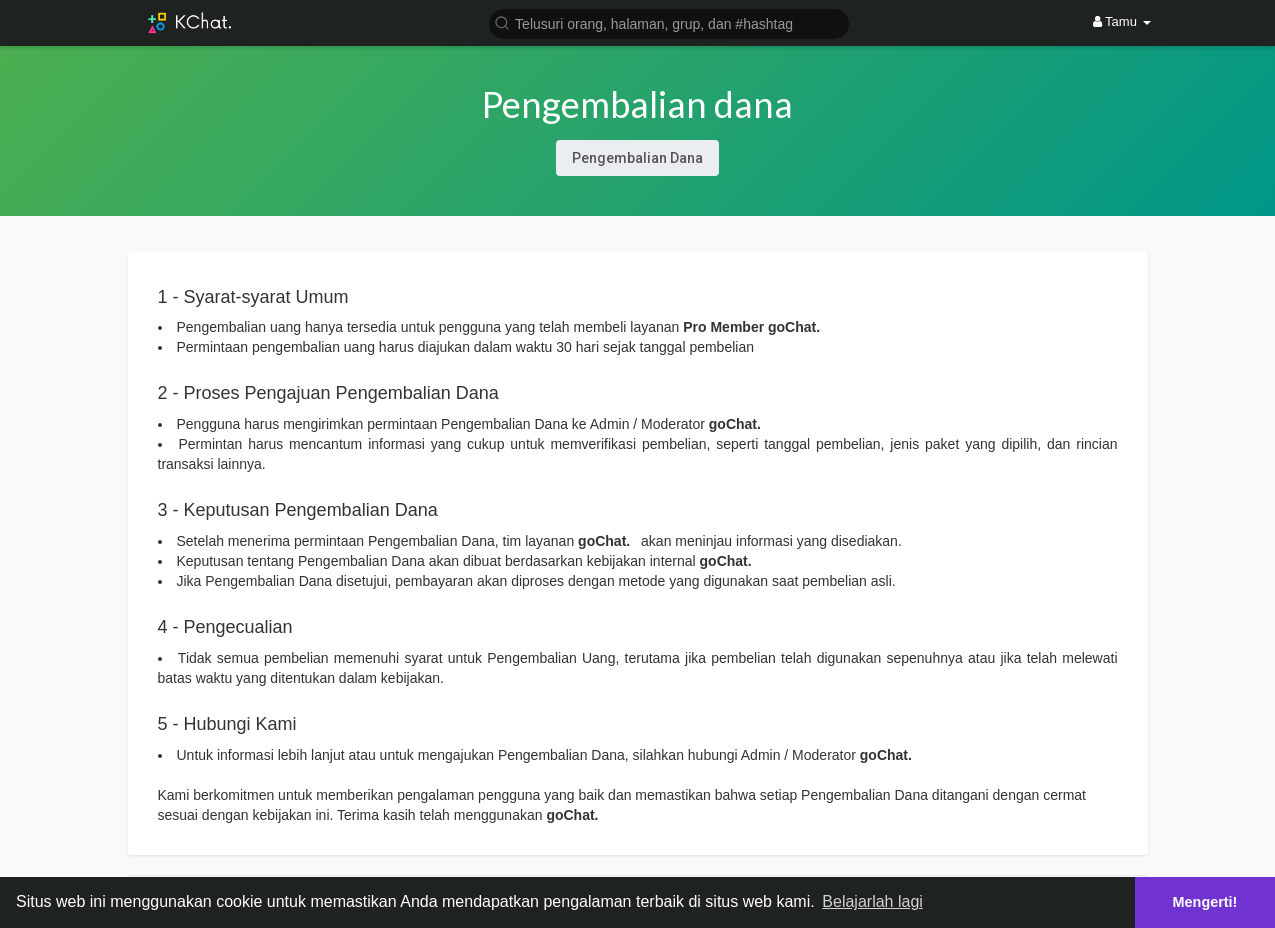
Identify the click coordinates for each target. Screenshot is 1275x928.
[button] (669, 22)
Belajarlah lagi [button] (872, 901)
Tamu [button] (1122, 21)
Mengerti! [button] (1205, 902)
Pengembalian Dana (637, 158)
